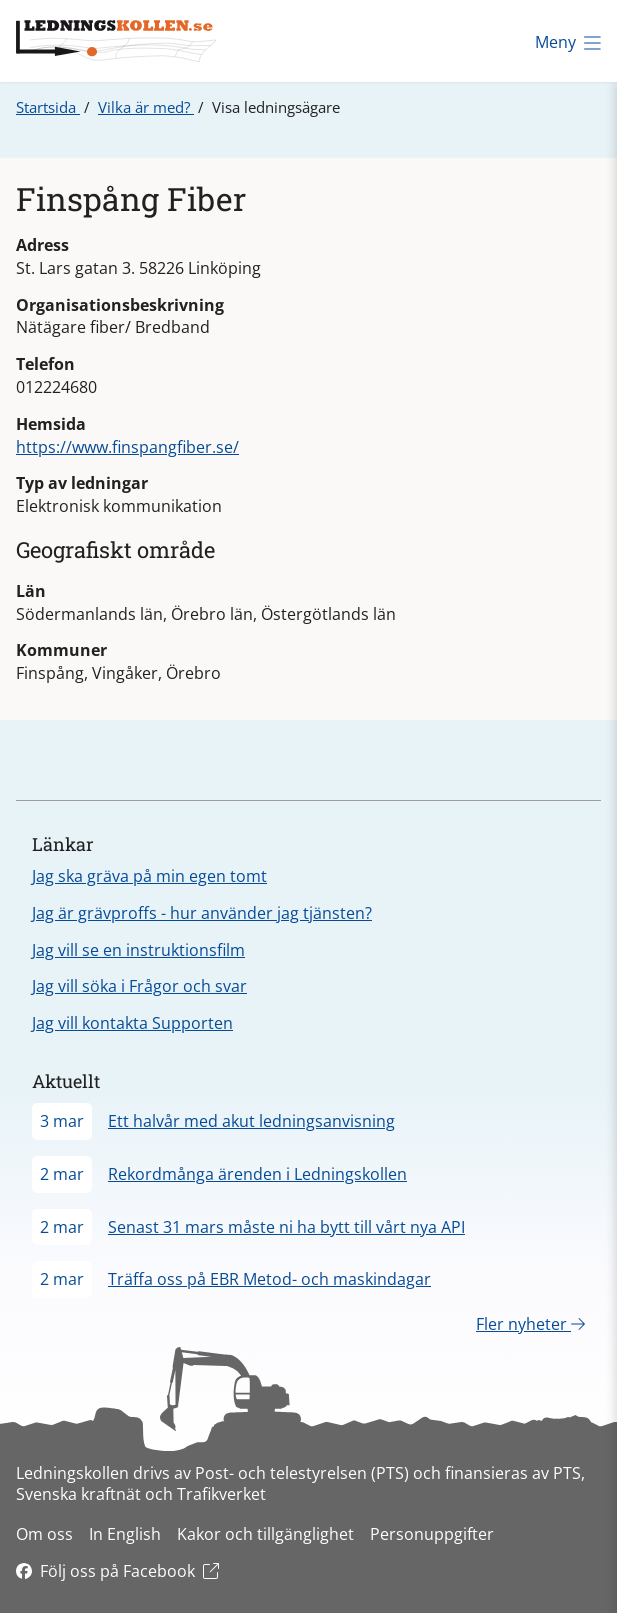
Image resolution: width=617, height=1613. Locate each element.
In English (125, 1534)
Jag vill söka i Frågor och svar (139, 986)
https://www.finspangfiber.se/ (127, 447)
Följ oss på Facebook (117, 1571)
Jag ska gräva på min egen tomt (149, 876)
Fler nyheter (530, 1324)
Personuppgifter (432, 1534)
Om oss (44, 1534)
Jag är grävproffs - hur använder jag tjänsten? (202, 913)
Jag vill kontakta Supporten (132, 1023)
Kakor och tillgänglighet (265, 1534)
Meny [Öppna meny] (568, 42)
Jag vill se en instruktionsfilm (138, 950)
